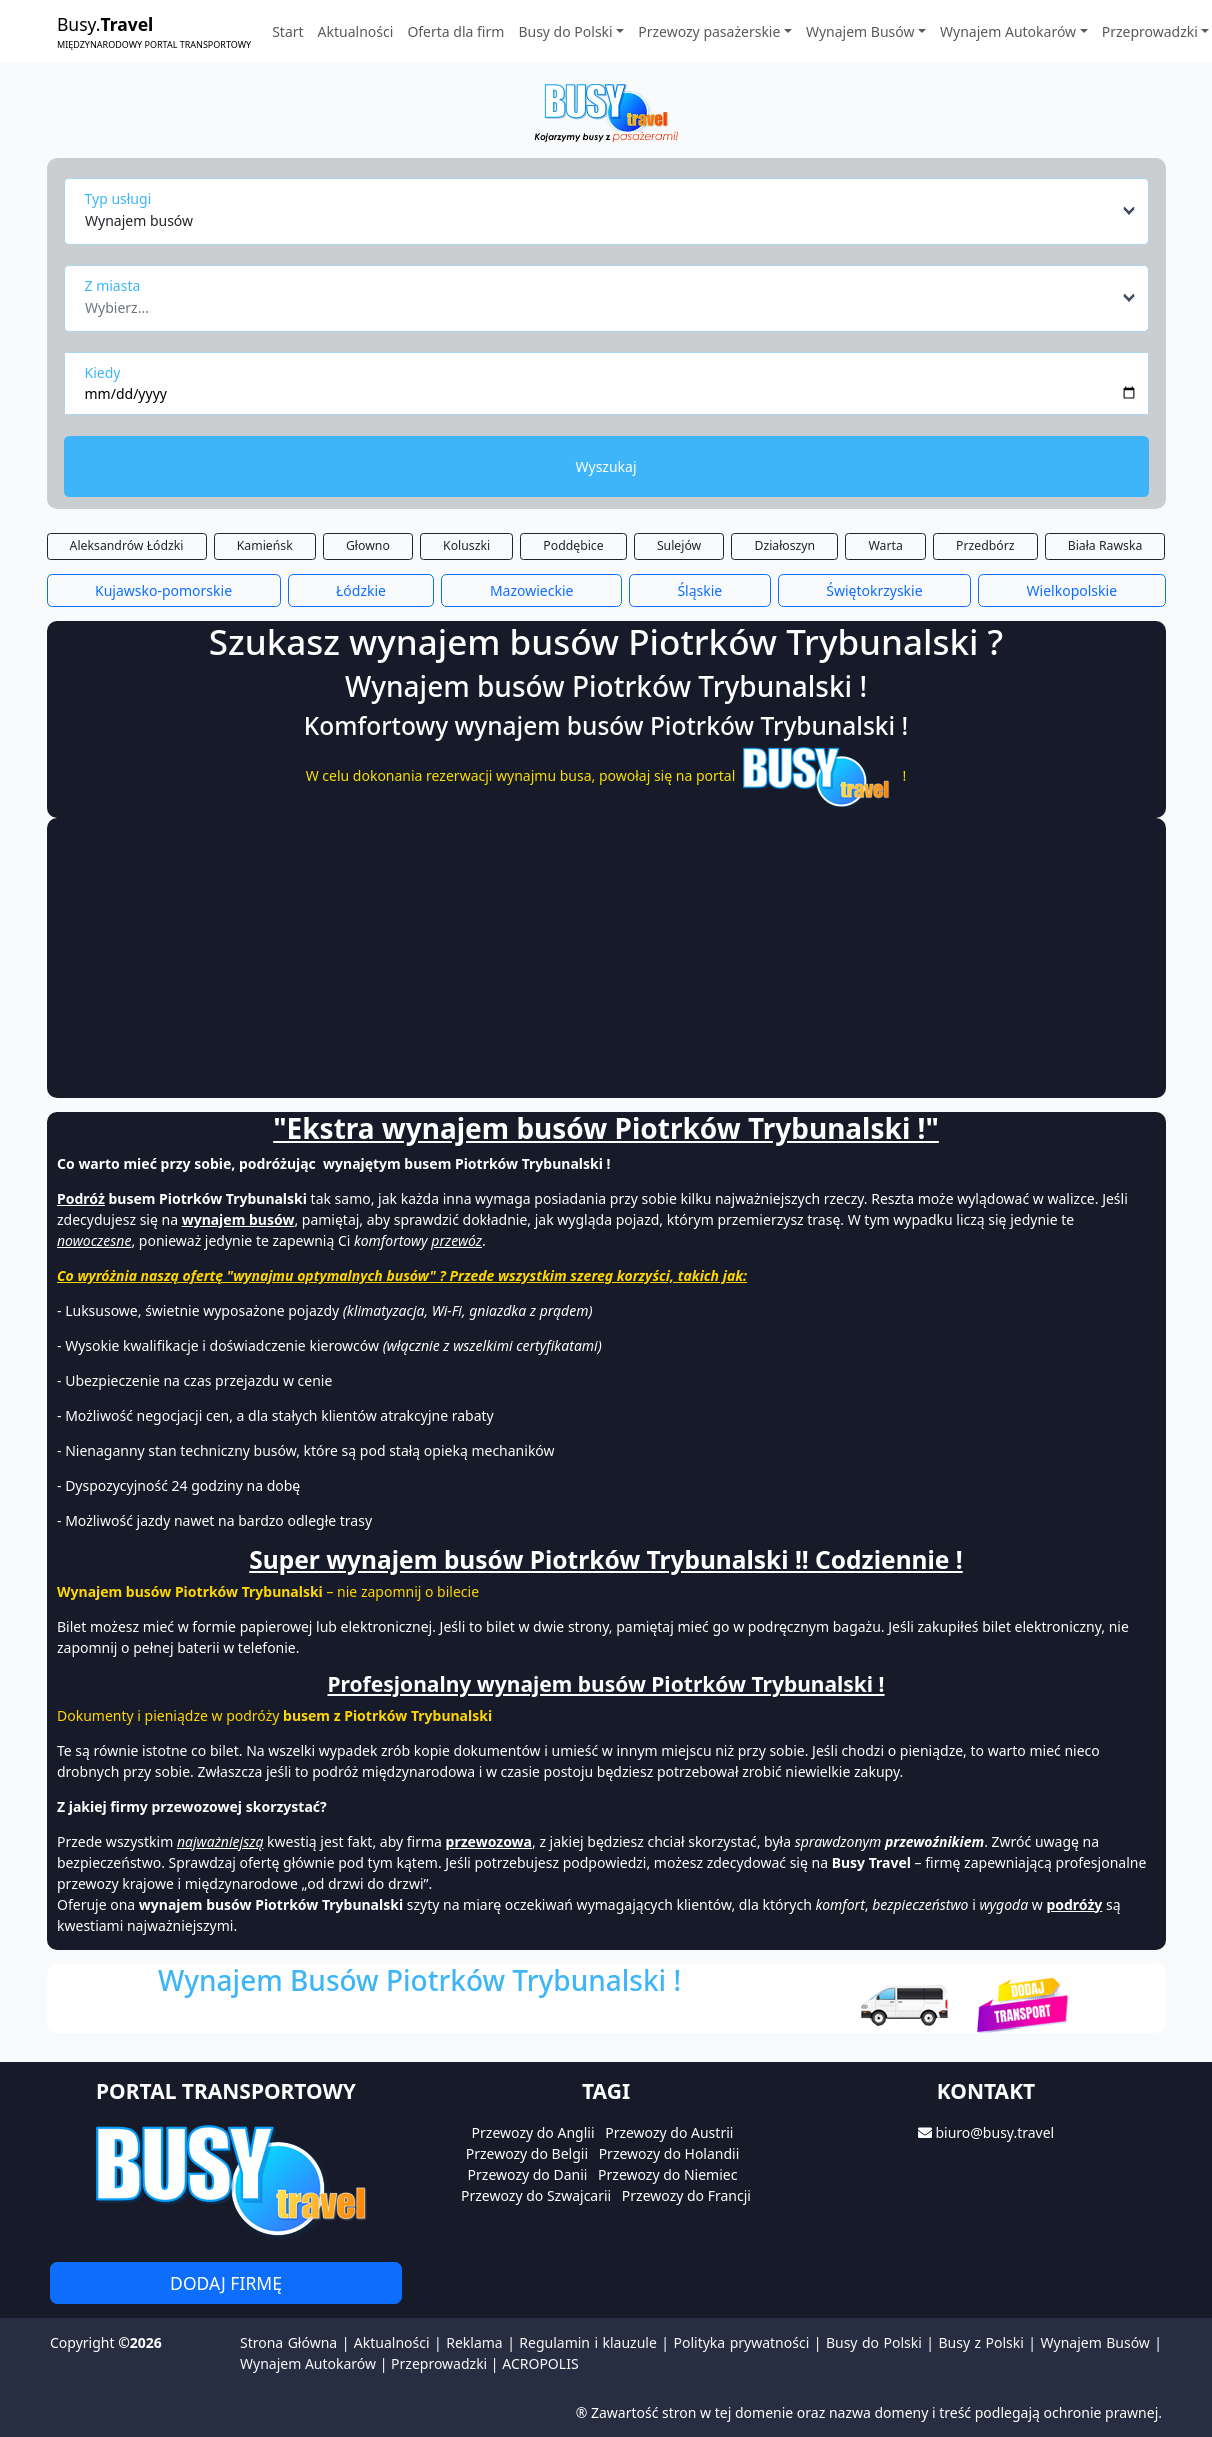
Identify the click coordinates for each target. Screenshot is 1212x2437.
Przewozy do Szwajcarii (536, 2195)
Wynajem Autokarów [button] (1008, 31)
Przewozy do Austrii (669, 2132)
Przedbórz (985, 545)
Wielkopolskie (1072, 590)
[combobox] (611, 211)
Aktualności (356, 31)
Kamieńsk (265, 545)
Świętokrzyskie (874, 590)
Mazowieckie (532, 590)
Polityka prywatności (742, 2342)
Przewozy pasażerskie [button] (709, 31)
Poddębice (573, 545)
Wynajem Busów (1095, 2342)
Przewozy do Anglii (533, 2132)
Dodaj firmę (226, 2283)
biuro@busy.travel (994, 2132)
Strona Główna (288, 2342)
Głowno (368, 545)
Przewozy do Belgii (527, 2153)
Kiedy (103, 372)
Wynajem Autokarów (308, 2363)
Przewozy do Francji (686, 2195)
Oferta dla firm (455, 31)
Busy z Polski (980, 2342)
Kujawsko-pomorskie (163, 590)
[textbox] (600, 302)
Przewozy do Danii (528, 2174)
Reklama (474, 2342)
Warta (885, 545)
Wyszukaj (605, 466)
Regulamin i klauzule (588, 2342)
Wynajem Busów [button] (860, 31)
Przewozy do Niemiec (667, 2174)
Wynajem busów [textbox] (139, 220)
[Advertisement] (516, 958)
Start (287, 31)
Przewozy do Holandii (669, 2153)
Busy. (154, 31)
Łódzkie (361, 590)
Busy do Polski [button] (565, 31)
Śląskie (699, 590)
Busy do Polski (874, 2342)
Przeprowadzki (439, 2363)
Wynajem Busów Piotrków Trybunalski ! (419, 1980)
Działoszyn (784, 545)
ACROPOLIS (540, 2363)
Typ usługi (118, 198)
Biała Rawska (1105, 545)
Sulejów (679, 545)
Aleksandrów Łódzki (127, 545)
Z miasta (113, 285)
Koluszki (466, 545)
